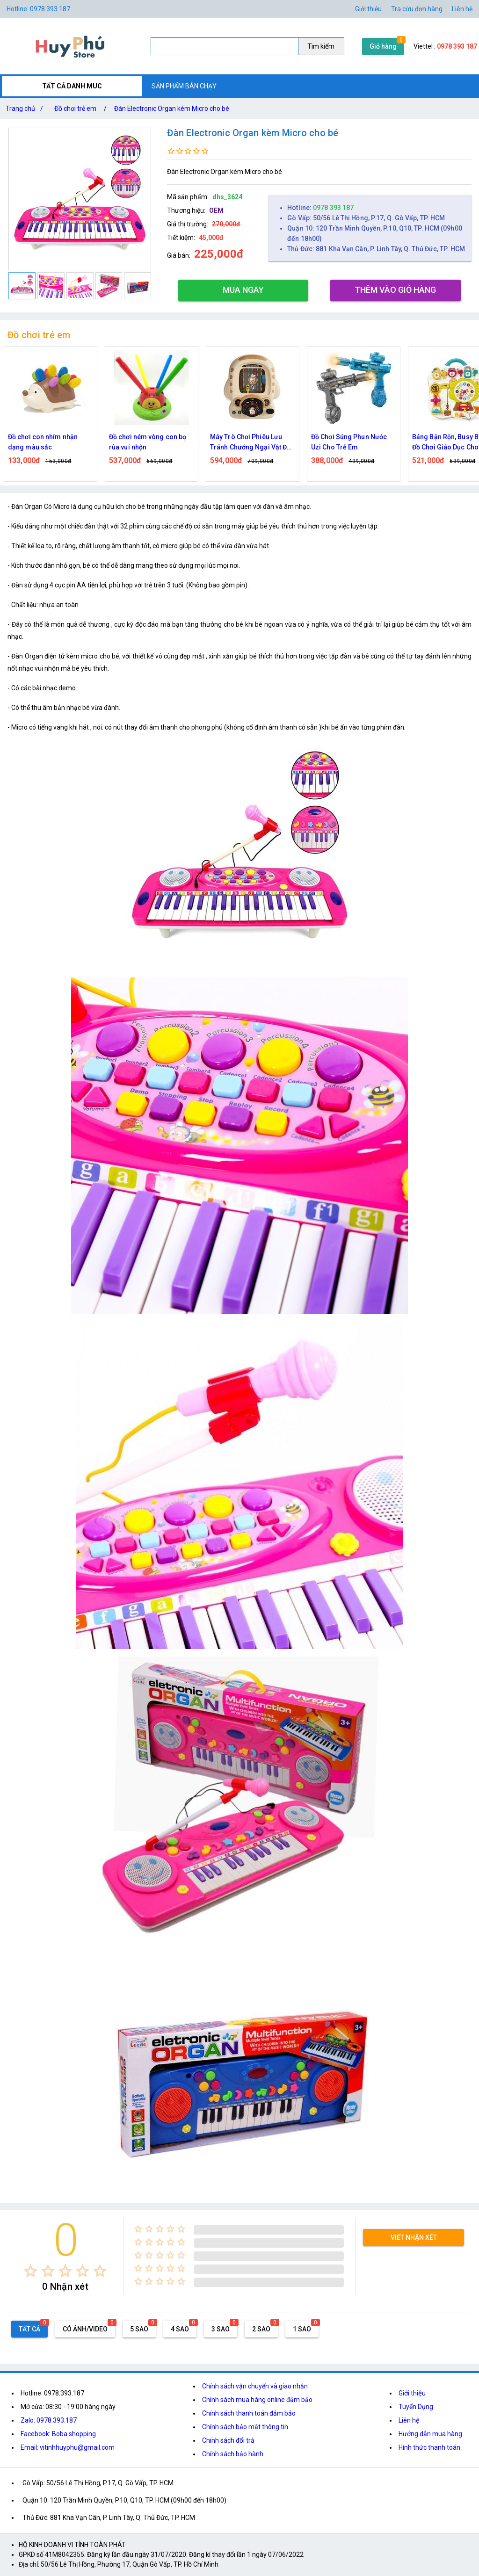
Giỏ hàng (383, 46)
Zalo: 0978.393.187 (49, 2420)
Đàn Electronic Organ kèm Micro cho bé (171, 108)
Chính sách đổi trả (228, 2440)
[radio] (30, 2271)
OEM (216, 210)
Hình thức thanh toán (429, 2447)
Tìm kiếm (320, 46)
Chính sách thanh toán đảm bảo (249, 2413)
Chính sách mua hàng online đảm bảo (257, 2399)
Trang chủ (26, 108)
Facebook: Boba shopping (58, 2434)
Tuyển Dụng (416, 2406)
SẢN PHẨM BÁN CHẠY (184, 86)
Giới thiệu (412, 2393)
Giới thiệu (368, 9)
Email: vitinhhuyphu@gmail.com (68, 2447)
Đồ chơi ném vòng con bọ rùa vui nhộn (147, 442)
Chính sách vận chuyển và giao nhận (255, 2386)
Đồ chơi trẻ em (75, 108)
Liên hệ (462, 9)
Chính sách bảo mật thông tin (245, 2427)
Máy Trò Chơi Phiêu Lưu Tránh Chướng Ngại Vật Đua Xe (252, 442)
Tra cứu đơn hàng (417, 9)
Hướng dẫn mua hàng (430, 2434)
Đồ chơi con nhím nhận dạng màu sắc (43, 442)
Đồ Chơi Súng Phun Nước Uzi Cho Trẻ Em (349, 442)
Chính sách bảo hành (232, 2454)
